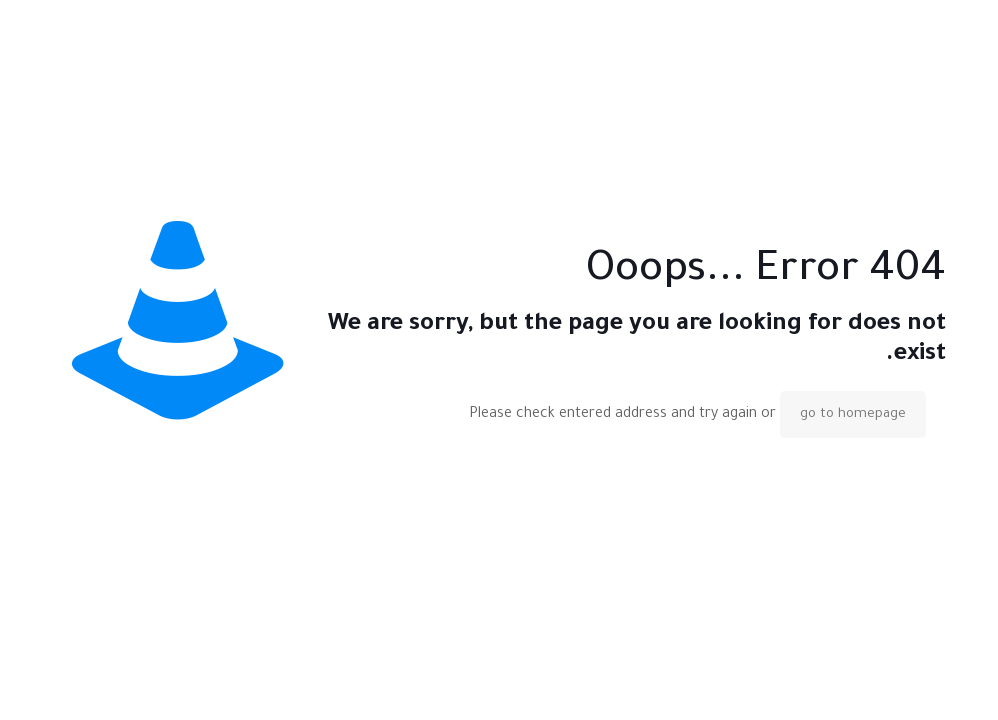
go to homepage (853, 414)
